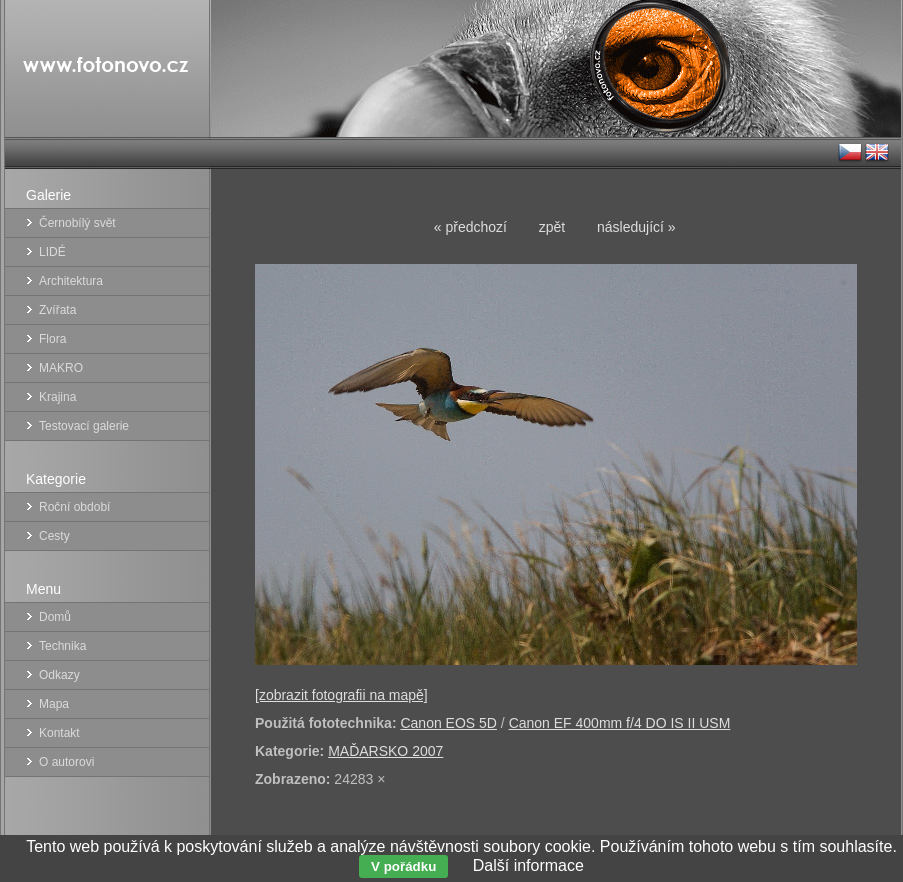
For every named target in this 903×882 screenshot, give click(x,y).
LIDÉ (52, 252)
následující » (636, 227)
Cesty (54, 536)
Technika (62, 646)
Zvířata (57, 310)
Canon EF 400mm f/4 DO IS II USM (620, 723)
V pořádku (403, 866)
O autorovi (66, 762)
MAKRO (61, 368)
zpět (552, 227)
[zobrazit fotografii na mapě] (341, 695)
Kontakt (59, 733)
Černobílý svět (77, 223)
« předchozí (470, 227)
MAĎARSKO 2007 (385, 751)
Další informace (528, 865)
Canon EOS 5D (448, 723)
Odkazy (59, 675)
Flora (52, 339)
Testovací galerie (84, 426)
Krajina (57, 397)
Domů (55, 617)
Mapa (54, 704)
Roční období (74, 507)
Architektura (71, 281)
